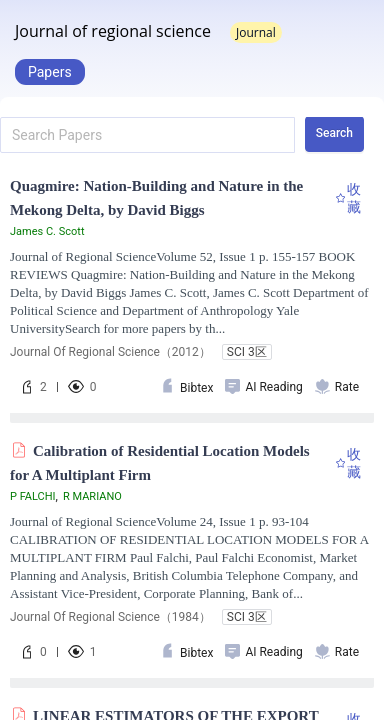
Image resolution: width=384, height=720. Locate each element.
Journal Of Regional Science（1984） (110, 617)
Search (334, 133)
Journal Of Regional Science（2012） (110, 352)
